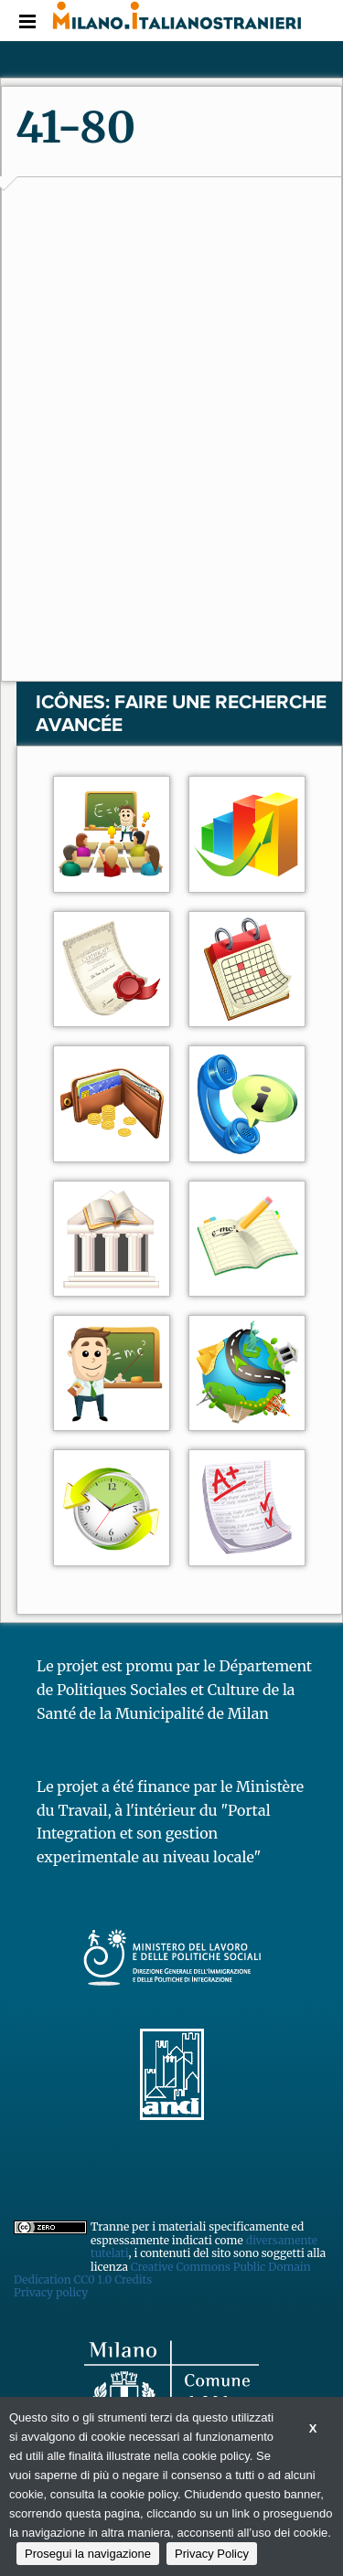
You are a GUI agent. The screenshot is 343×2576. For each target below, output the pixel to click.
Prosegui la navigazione (88, 2553)
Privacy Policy (212, 2553)
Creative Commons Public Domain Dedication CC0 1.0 (162, 2273)
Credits (133, 2279)
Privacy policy (51, 2292)
